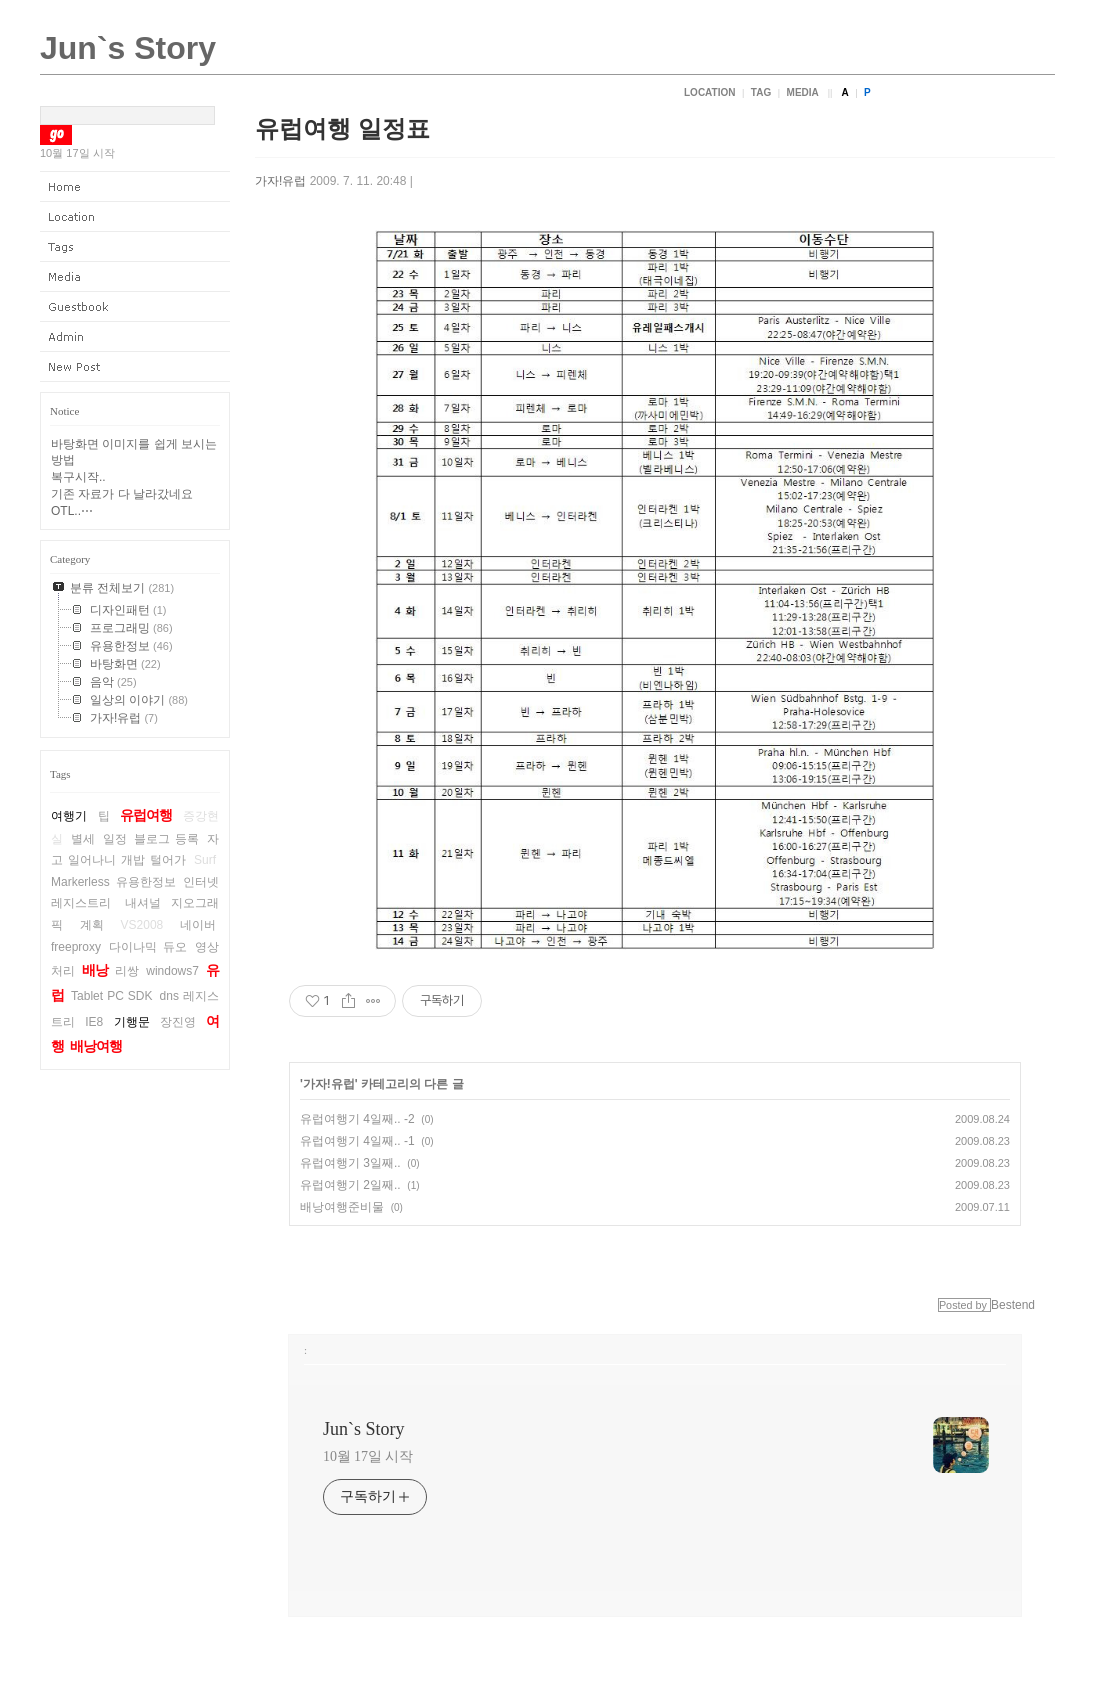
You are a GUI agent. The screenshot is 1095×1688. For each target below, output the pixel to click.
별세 (83, 839)
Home (135, 187)
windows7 (172, 971)
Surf (205, 860)
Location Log (135, 217)
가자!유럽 (280, 181)
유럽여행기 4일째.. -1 (357, 1141)
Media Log (135, 277)
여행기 (69, 816)
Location (709, 92)
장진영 (178, 1022)
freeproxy (76, 947)
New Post (135, 367)
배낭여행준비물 (342, 1207)
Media (803, 92)
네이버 (198, 925)
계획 (92, 925)
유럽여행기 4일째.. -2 (357, 1119)
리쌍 (127, 971)
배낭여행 (96, 1046)
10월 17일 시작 (368, 1456)
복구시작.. (78, 477)
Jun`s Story (128, 48)
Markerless (80, 882)
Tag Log (135, 247)
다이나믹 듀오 (147, 947)
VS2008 (142, 925)
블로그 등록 (166, 839)
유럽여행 (146, 815)
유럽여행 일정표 (342, 128)
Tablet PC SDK (111, 996)
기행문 (132, 1022)
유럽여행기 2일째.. (350, 1185)
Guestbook (135, 307)
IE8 (94, 1022)
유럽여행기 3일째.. (350, 1163)
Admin (135, 337)
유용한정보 (146, 882)
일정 (115, 839)
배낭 (95, 970)
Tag (761, 92)
